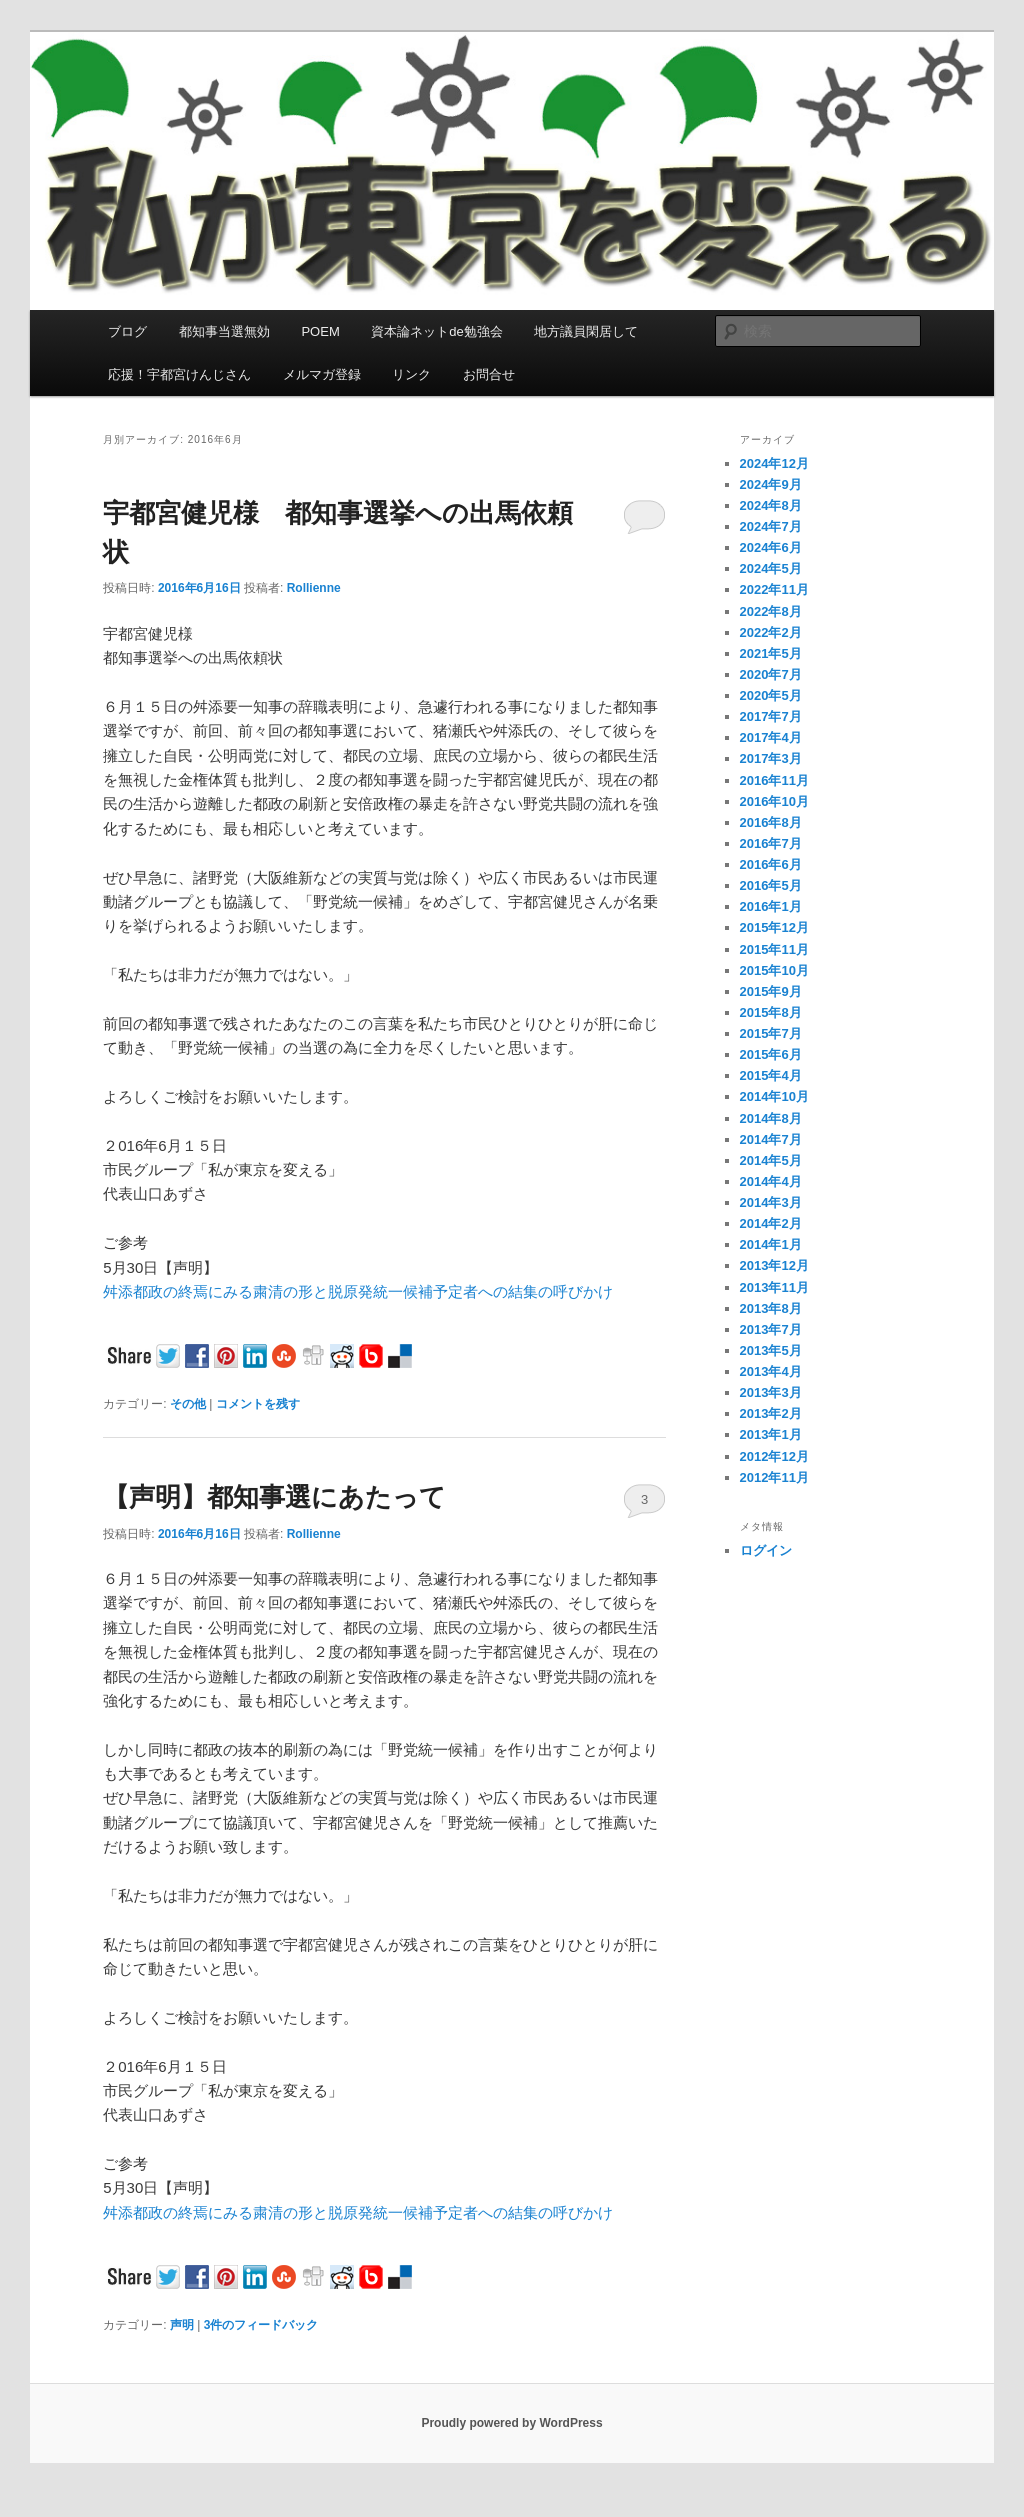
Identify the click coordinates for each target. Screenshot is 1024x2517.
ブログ (127, 331)
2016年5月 (771, 885)
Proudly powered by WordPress (511, 2423)
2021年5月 (771, 653)
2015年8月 (771, 1012)
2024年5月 (771, 568)
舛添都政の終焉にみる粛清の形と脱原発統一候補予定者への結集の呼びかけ (358, 1291)
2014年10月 (774, 1096)
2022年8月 (771, 611)
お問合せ (489, 374)
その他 (188, 1404)
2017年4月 (771, 737)
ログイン (766, 1550)
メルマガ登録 (322, 374)
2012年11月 (774, 1477)
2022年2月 (771, 632)
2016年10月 (774, 801)
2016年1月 (771, 906)
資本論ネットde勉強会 (436, 331)
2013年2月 (771, 1413)
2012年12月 (774, 1456)
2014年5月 (771, 1160)
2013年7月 (771, 1329)
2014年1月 (771, 1244)
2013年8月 (771, 1308)
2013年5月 (771, 1350)
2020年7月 (771, 674)
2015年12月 (774, 927)
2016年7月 (771, 843)
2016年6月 (771, 864)
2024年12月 (774, 463)
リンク (411, 374)
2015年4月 (771, 1075)
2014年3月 (771, 1202)
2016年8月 (771, 822)
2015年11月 (774, 949)
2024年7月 (771, 526)
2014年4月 (771, 1181)
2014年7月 (771, 1139)
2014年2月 (771, 1223)
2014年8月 (771, 1118)
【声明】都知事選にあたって (274, 1497)
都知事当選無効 (224, 331)
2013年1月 (771, 1434)
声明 (182, 2325)
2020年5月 (771, 695)
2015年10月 (774, 970)
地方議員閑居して (586, 331)
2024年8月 (771, 505)
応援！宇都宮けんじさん (179, 374)
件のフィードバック (261, 2325)
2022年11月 (774, 589)
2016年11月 (774, 780)
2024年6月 (771, 547)
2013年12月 (774, 1265)
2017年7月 (771, 716)
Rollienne (314, 588)
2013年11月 (774, 1287)
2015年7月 (771, 1033)
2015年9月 (771, 991)
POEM (320, 331)
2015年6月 (771, 1054)
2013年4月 (771, 1371)
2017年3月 (771, 758)
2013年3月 (771, 1392)
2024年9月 (771, 484)
